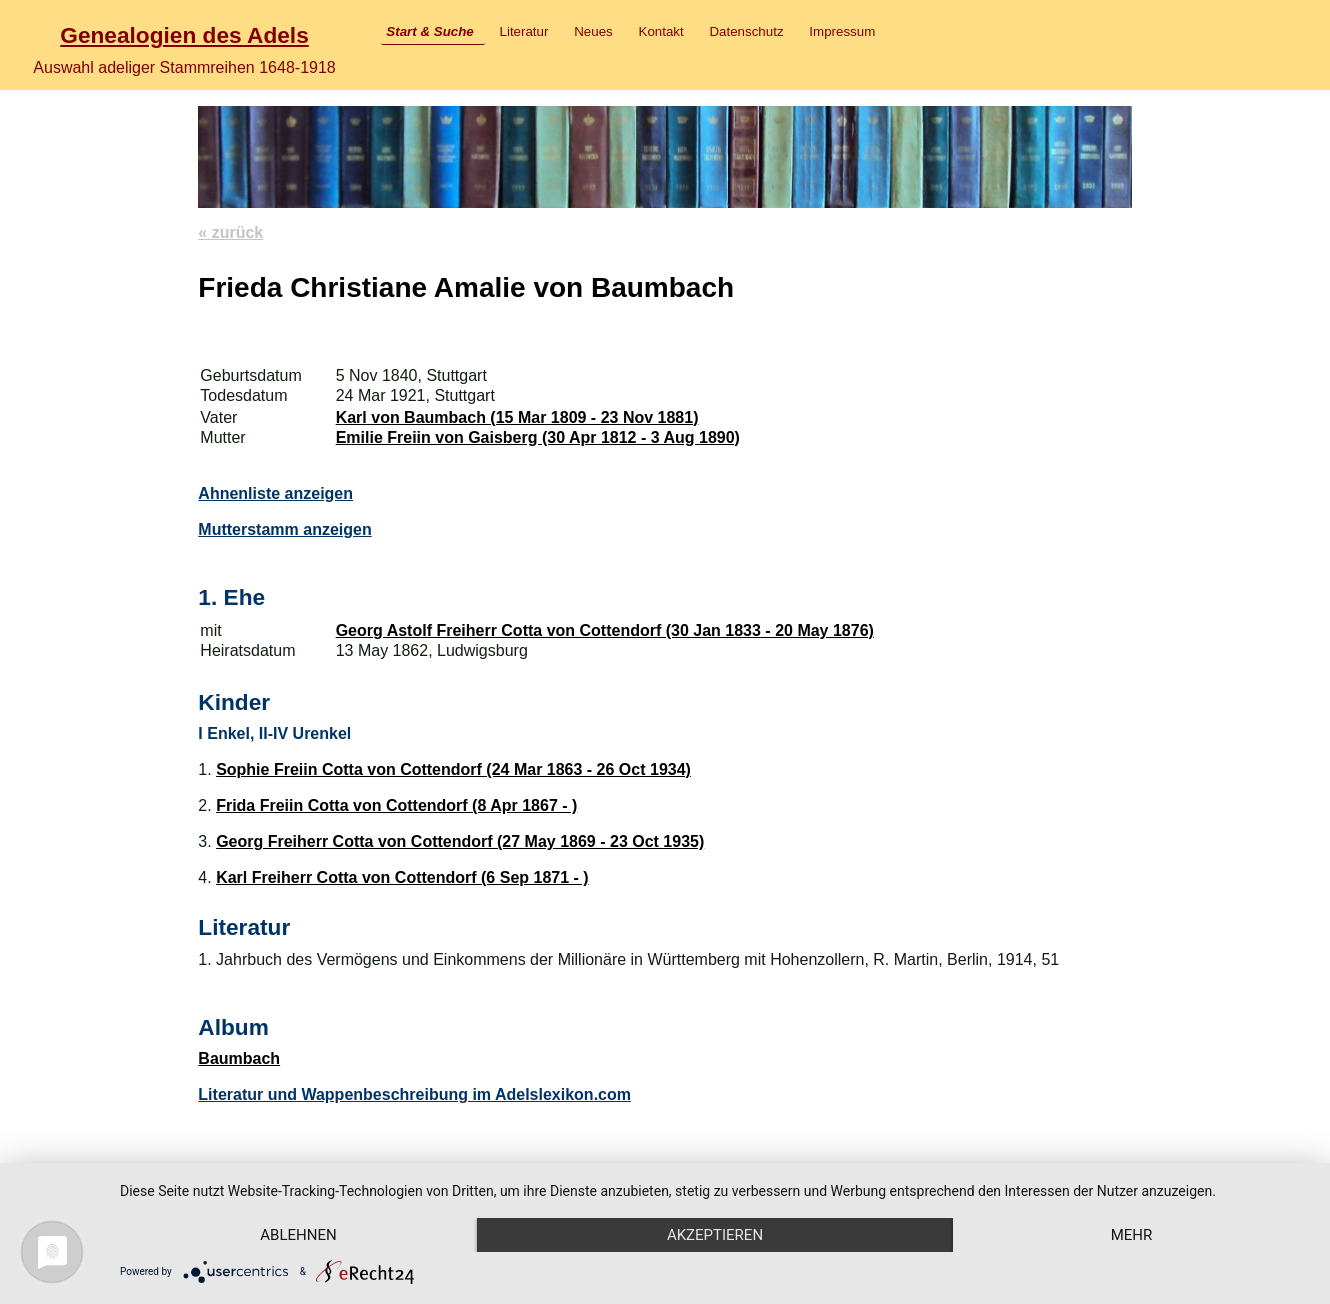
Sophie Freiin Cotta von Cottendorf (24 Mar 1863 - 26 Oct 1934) (453, 769)
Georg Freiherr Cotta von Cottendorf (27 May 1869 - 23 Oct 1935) (460, 841)
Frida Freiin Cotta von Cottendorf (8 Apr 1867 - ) (396, 805)
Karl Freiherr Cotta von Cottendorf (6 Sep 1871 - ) (402, 877)
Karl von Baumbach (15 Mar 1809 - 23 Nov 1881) (517, 417)
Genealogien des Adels (184, 35)
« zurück (230, 232)
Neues (593, 31)
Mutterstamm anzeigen (284, 529)
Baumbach (239, 1058)
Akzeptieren (715, 1235)
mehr (1132, 1235)
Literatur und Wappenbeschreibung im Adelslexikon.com (414, 1094)
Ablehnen (298, 1235)
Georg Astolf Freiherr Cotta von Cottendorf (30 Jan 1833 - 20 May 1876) (605, 630)
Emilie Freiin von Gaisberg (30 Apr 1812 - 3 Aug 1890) (538, 437)
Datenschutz (746, 31)
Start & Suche (429, 31)
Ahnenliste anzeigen (275, 493)
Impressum (842, 31)
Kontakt (661, 31)
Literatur (524, 31)
